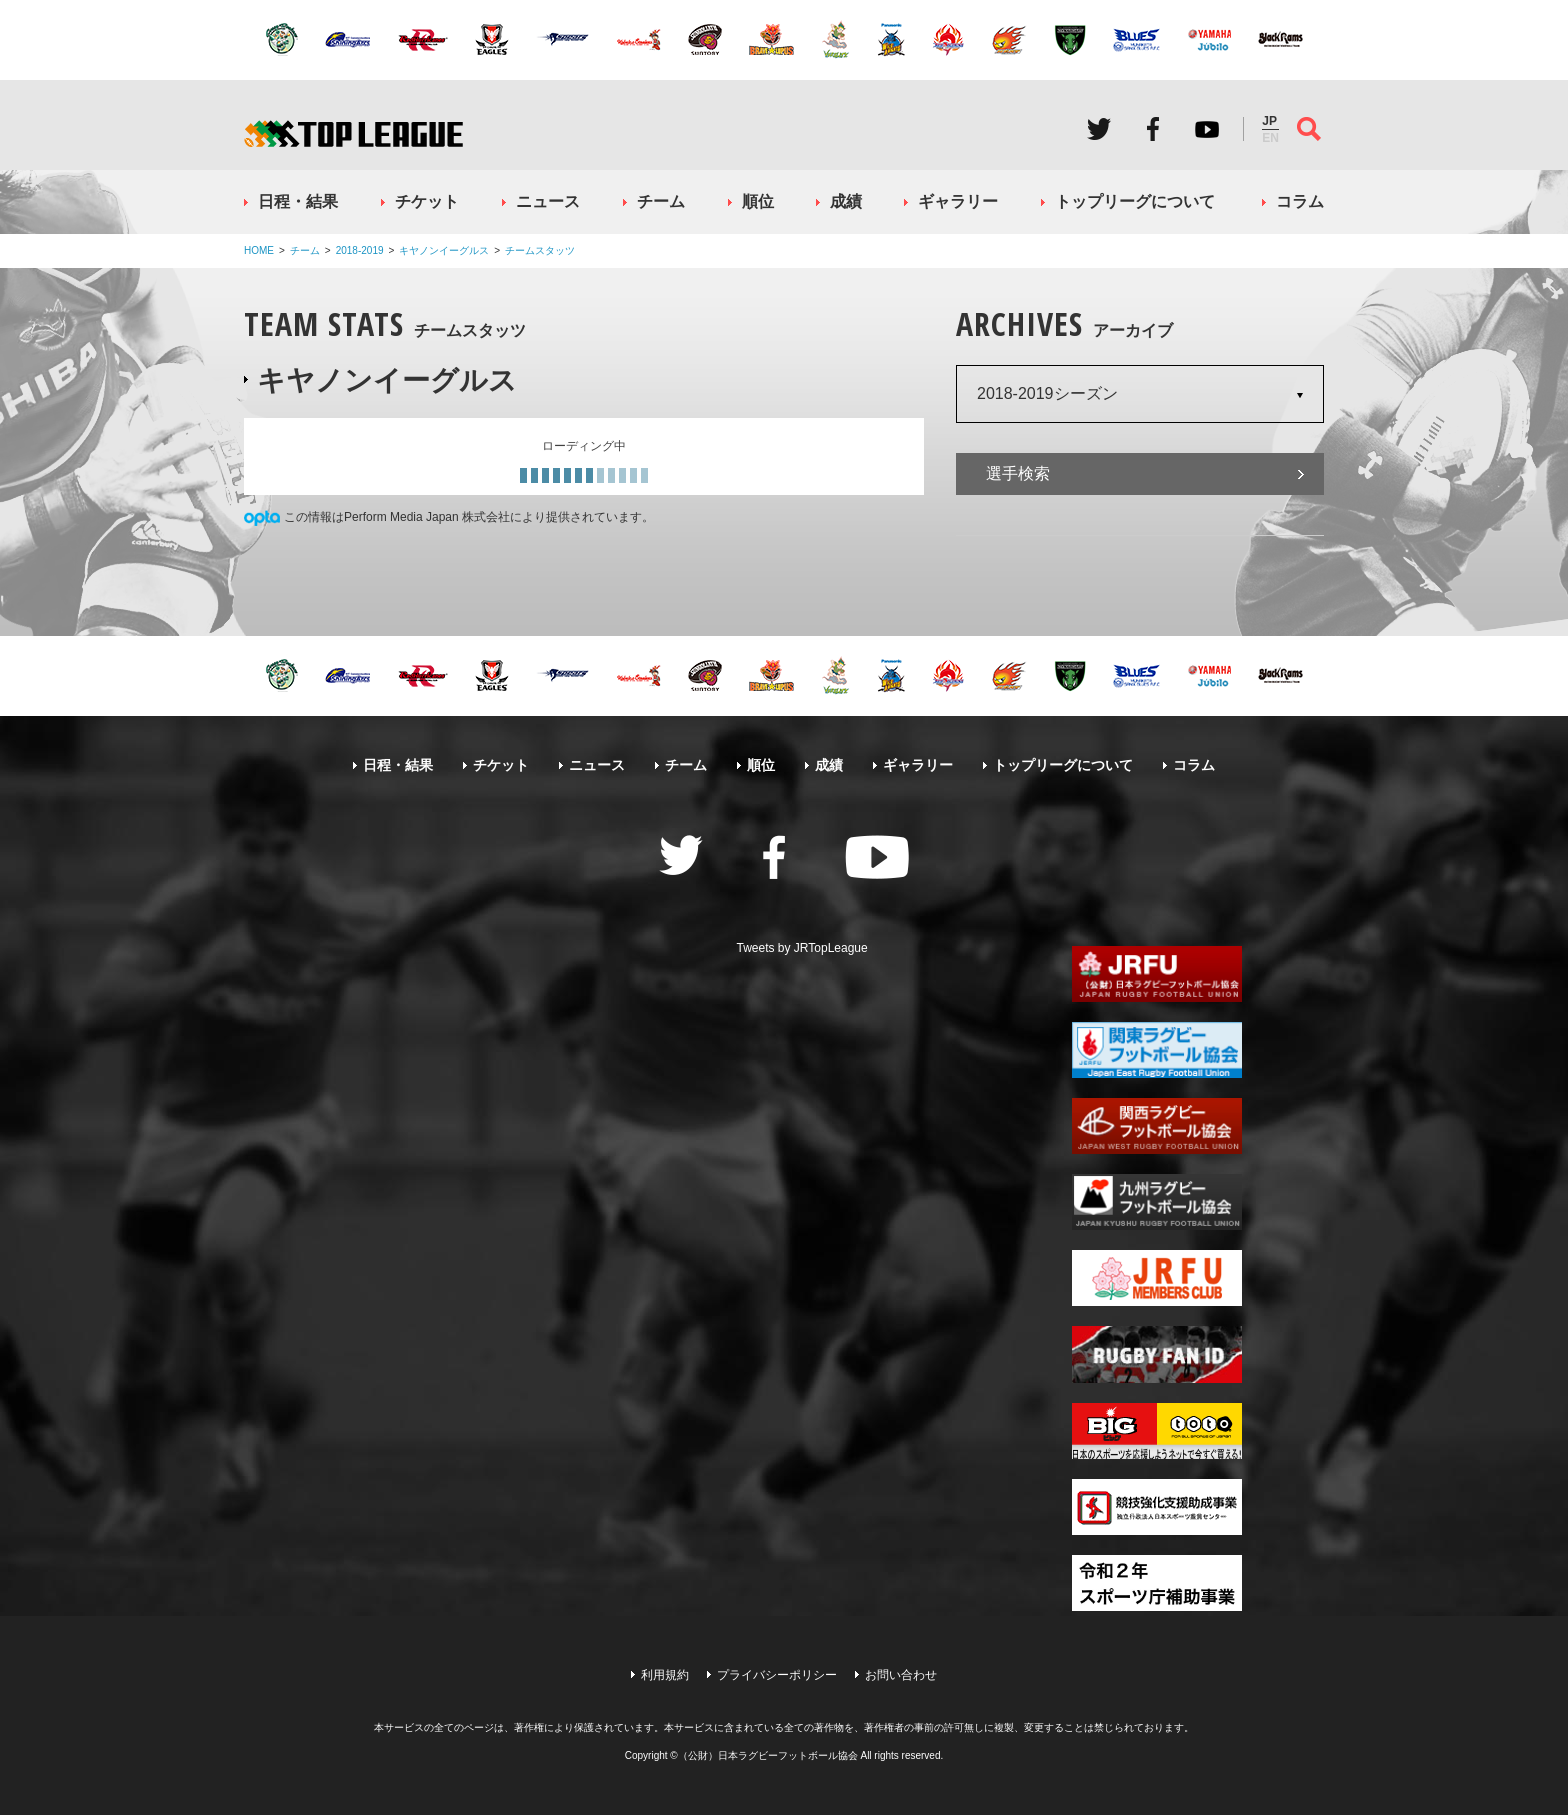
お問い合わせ (901, 1675)
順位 (758, 201)
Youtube (1207, 129)
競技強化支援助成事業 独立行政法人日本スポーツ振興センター (1157, 1507)
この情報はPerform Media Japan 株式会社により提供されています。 (469, 517)
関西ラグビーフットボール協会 (1157, 1126)
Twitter (1099, 129)
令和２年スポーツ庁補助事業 (1157, 1583)
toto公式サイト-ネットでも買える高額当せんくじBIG (1157, 1431)
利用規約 (665, 1675)
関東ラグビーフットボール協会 (1157, 1050)
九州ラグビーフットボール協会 (1157, 1202)
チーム (661, 201)
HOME (259, 250)
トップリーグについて (1135, 201)
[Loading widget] (584, 456)
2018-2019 (360, 250)
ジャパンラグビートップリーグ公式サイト (353, 133)
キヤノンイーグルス (444, 250)
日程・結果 (298, 201)
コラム (1300, 201)
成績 (846, 201)
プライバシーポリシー (777, 1675)
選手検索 (1018, 473)
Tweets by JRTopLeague (802, 948)
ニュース (548, 201)
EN (1270, 138)
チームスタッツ (540, 250)
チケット (427, 201)
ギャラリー (958, 201)
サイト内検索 (1309, 129)
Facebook (1153, 129)
